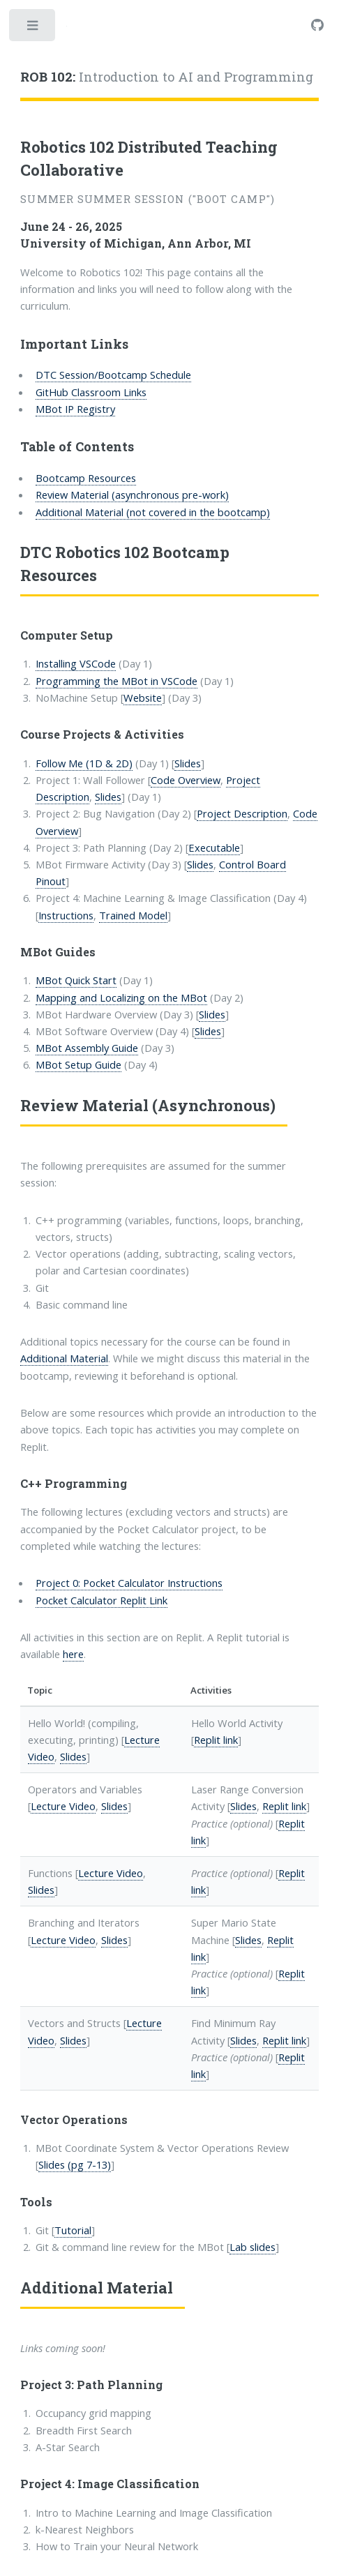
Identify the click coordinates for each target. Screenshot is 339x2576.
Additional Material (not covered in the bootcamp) (153, 512)
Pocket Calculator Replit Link (101, 1600)
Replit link (216, 1740)
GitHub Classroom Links (91, 392)
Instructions (65, 915)
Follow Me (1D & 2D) (84, 763)
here (73, 1654)
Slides (187, 763)
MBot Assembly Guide (87, 1048)
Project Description (242, 813)
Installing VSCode (76, 663)
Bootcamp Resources (86, 478)
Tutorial (72, 2230)
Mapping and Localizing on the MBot (121, 997)
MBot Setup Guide (78, 1064)
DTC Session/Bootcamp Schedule (113, 375)
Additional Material (64, 1358)
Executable (214, 847)
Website (142, 698)
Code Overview (185, 780)
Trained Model (133, 915)
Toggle (33, 29)
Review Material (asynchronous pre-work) (132, 495)
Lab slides (252, 2247)
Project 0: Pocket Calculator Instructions (129, 1583)
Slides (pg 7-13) (74, 2164)
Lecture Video (63, 1806)
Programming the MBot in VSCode (116, 681)
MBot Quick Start (76, 980)
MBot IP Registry (75, 409)
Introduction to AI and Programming (166, 76)
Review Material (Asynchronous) (148, 1105)
